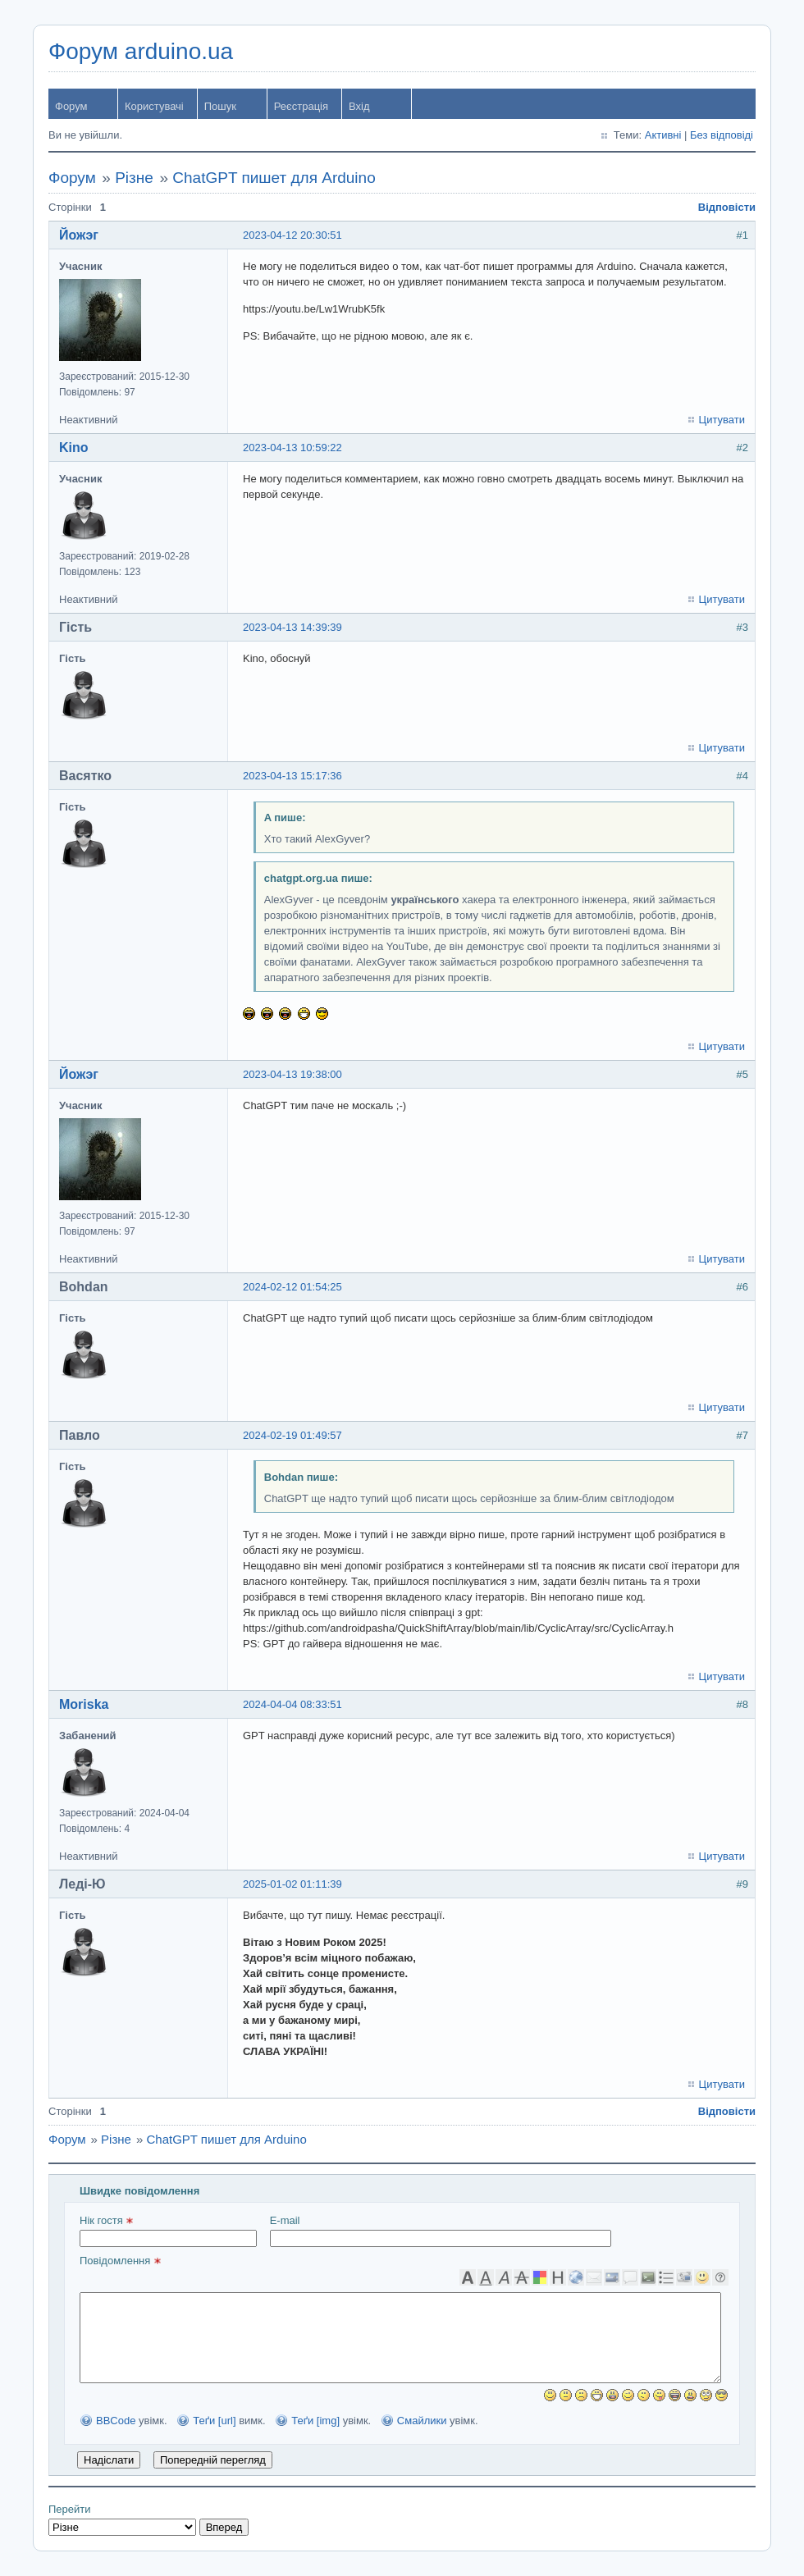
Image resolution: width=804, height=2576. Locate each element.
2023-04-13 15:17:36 (292, 776)
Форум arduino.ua (140, 51)
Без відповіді (721, 135)
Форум (71, 106)
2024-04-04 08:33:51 (292, 1704)
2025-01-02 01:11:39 (292, 1884)
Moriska (83, 1704)
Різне (134, 177)
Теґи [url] (214, 2420)
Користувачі (154, 106)
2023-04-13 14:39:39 (292, 627)
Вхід (359, 106)
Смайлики (422, 2420)
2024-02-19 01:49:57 (292, 1435)
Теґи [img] (315, 2420)
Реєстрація (301, 106)
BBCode (115, 2420)
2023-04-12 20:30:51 (292, 235)
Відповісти (727, 207)
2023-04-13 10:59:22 (292, 447)
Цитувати (722, 419)
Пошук (220, 106)
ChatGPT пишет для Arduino (273, 177)
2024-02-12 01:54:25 (292, 1287)
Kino (74, 447)
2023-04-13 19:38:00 (292, 1074)
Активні (663, 135)
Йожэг (78, 235)
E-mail (440, 2230)
